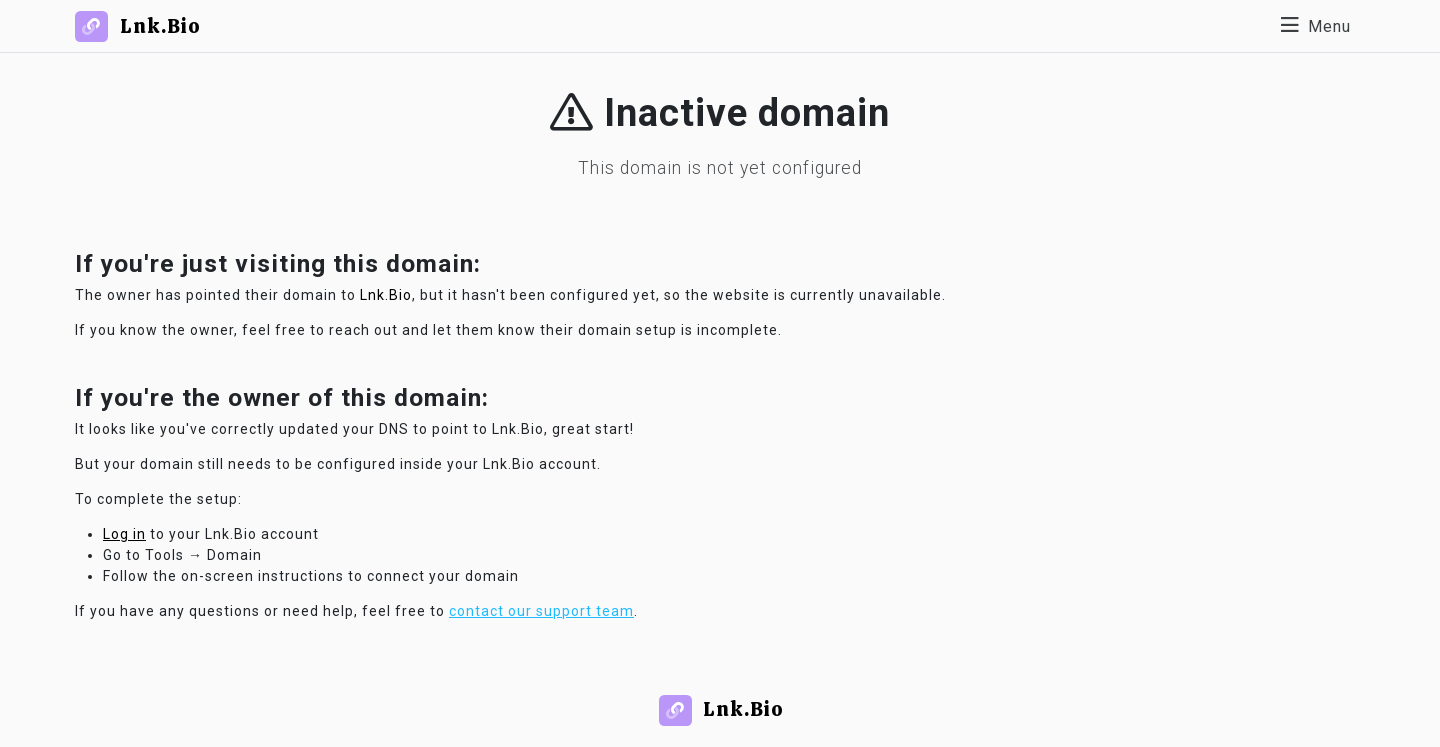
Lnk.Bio (386, 295)
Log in (124, 534)
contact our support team (541, 611)
